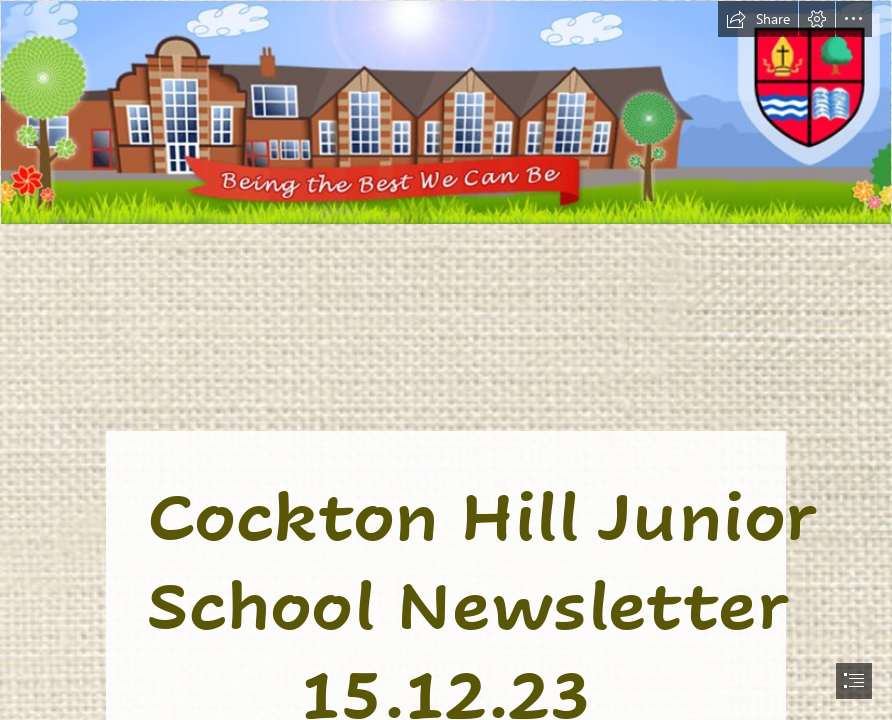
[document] (446, 360)
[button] (758, 19)
